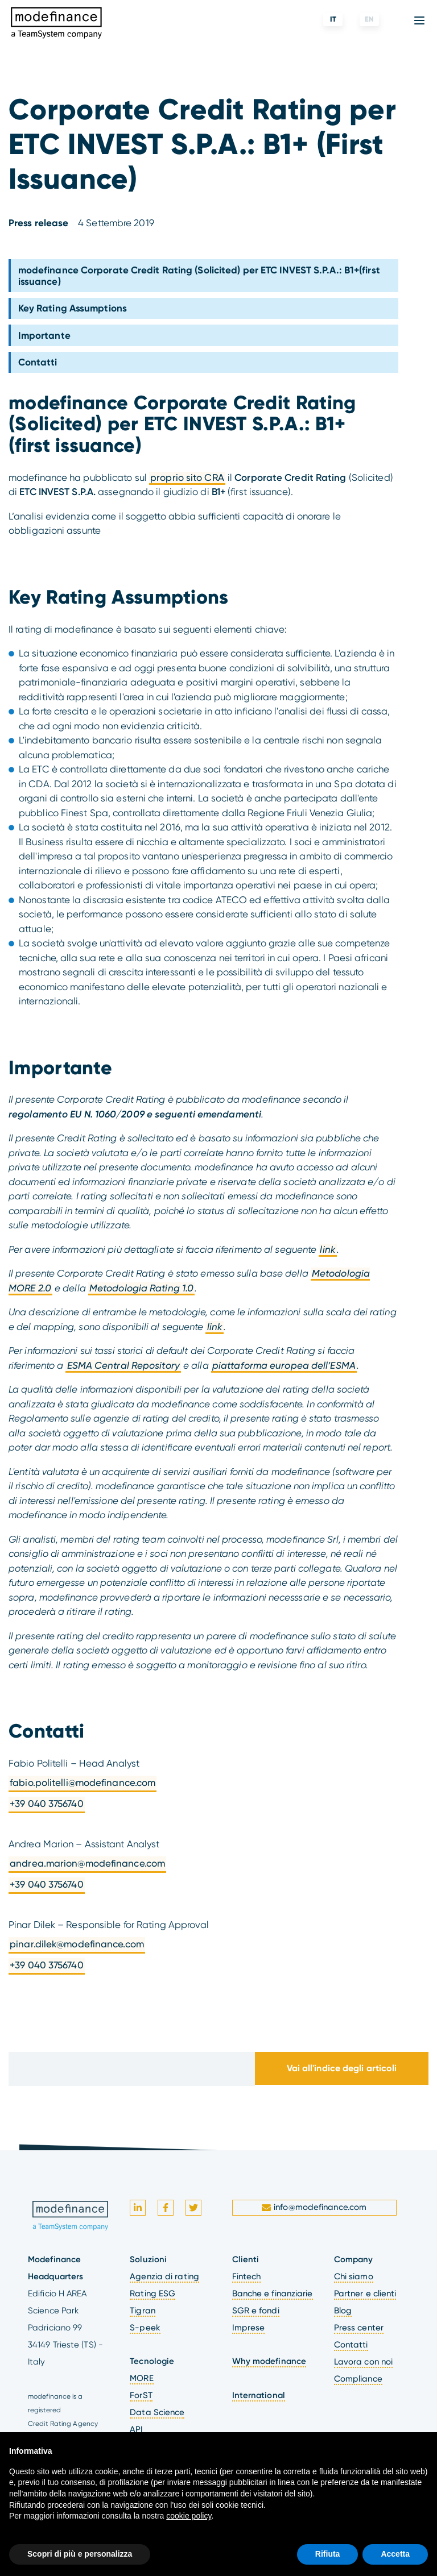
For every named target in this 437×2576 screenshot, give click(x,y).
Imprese (248, 2327)
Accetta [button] (395, 2553)
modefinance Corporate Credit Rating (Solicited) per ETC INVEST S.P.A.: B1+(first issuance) (199, 275)
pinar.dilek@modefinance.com (77, 1944)
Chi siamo (353, 2276)
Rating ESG (152, 2293)
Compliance (358, 2379)
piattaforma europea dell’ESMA (284, 1365)
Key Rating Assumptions (72, 308)
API (136, 2429)
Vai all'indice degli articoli (342, 2068)
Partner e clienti (365, 2293)
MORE (141, 2378)
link (327, 1249)
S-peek (145, 2327)
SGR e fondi (255, 2310)
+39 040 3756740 (47, 1803)
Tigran (142, 2310)
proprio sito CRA (187, 477)
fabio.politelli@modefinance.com (82, 1782)
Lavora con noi (363, 2362)
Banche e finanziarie (272, 2293)
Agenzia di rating (164, 2276)
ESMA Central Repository (123, 1365)
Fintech (246, 2276)
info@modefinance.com (315, 2207)
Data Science (157, 2412)
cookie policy (188, 2515)
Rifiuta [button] (327, 2553)
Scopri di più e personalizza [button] (79, 2553)
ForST (141, 2395)
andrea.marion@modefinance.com (87, 1863)
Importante (44, 335)
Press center (359, 2327)
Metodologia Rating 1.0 (141, 1288)
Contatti (37, 362)
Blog (343, 2310)
